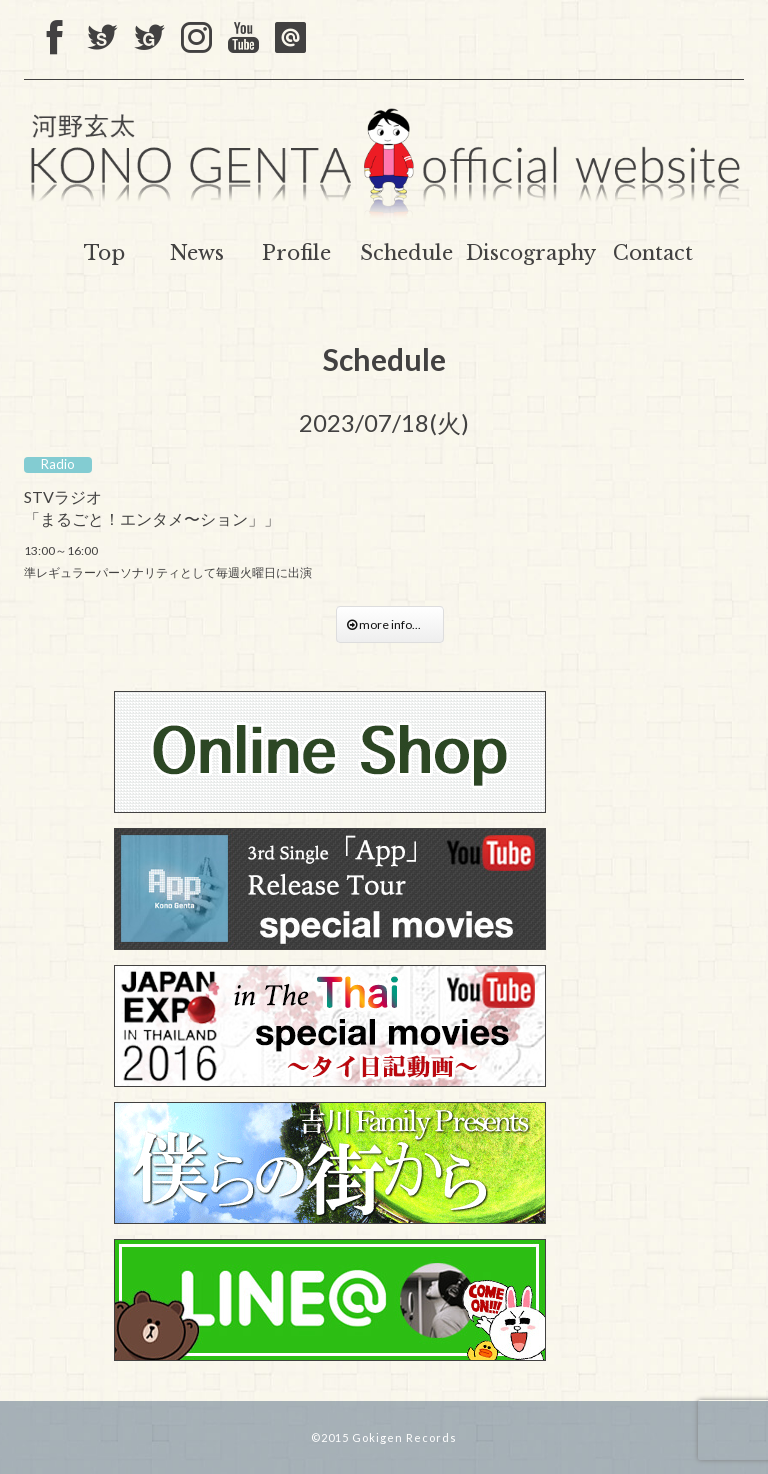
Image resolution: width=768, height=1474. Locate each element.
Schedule (406, 253)
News (197, 253)
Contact (653, 253)
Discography (531, 253)
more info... (390, 624)
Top (104, 253)
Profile (296, 253)
